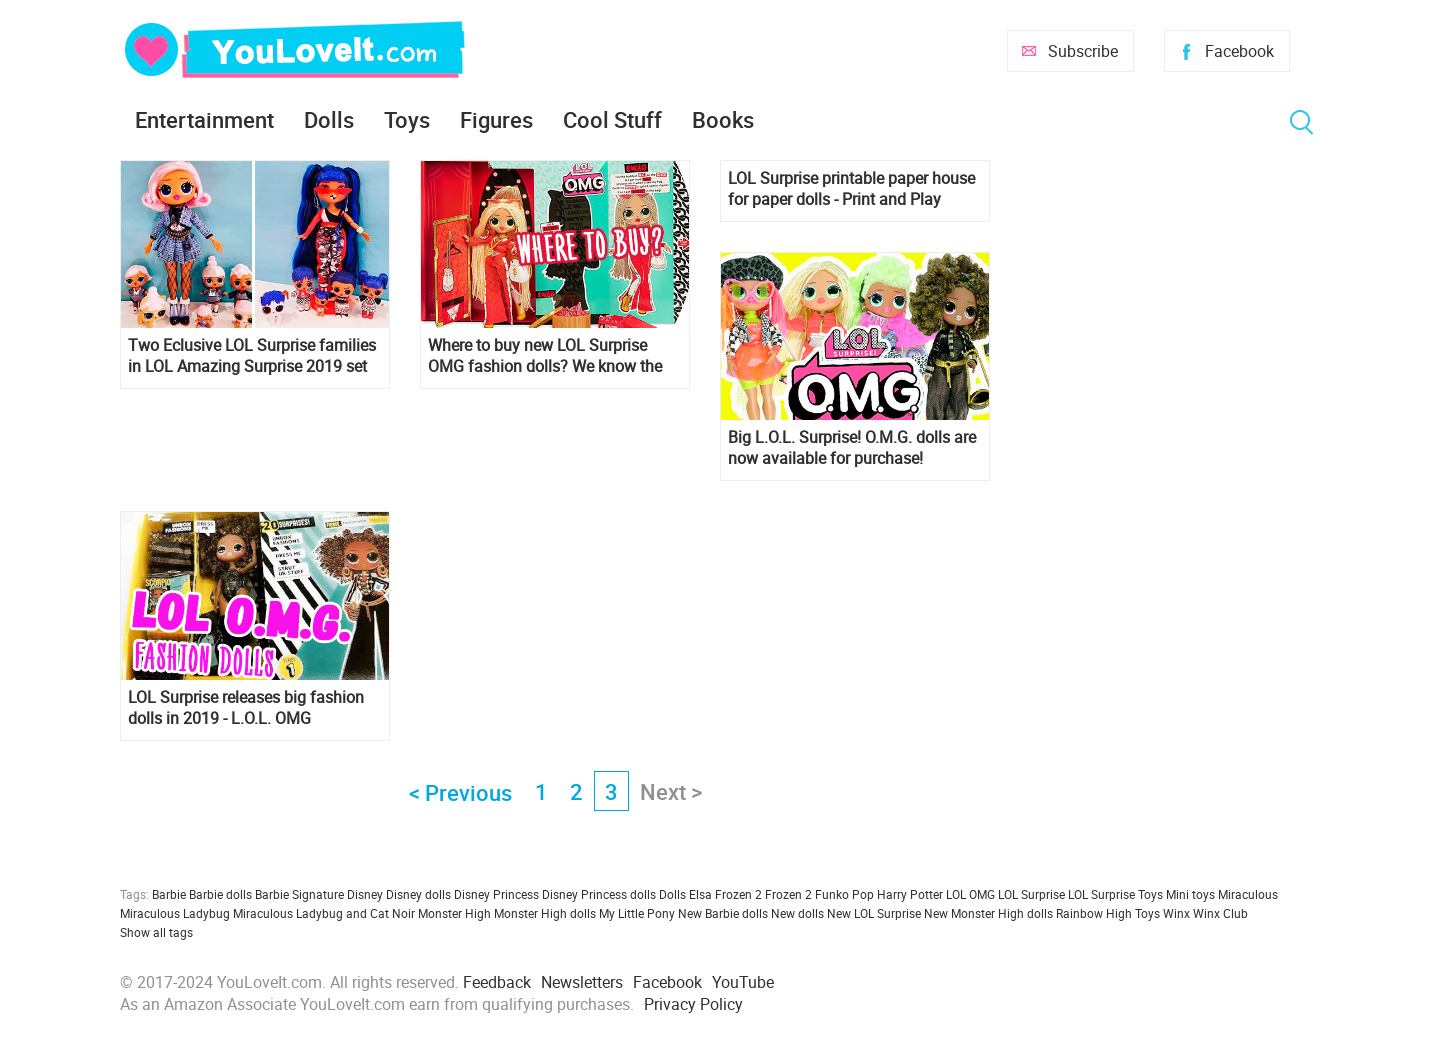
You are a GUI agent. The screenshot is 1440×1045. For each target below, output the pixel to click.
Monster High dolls (545, 913)
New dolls (797, 913)
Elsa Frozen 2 (725, 894)
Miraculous (1248, 894)
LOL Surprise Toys (1115, 894)
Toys (407, 119)
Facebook (1239, 51)
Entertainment (204, 119)
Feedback (497, 982)
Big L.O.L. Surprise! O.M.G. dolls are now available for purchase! (852, 448)
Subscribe (1083, 51)
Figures (496, 119)
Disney (365, 894)
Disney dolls (418, 894)
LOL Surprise (1031, 894)
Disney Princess (496, 894)
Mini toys (1190, 894)
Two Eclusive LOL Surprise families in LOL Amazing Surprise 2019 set (252, 356)
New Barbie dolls (723, 913)
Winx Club (1220, 913)
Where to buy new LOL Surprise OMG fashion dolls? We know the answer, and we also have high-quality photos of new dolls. (545, 356)
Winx (1176, 913)
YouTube (743, 982)
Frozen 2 (788, 894)
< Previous (460, 792)
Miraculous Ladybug (175, 913)
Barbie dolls (220, 894)
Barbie (169, 894)
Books (723, 119)
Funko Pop (844, 894)
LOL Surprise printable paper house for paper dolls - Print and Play (851, 189)
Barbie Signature (299, 894)
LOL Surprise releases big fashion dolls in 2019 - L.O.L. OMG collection (246, 708)
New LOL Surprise (874, 913)
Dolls (329, 119)
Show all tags (156, 932)
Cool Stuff (612, 119)
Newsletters (582, 982)
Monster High (454, 913)
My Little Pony (637, 913)
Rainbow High (1094, 913)
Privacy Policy (693, 1004)
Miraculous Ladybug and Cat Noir (324, 913)
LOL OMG (970, 894)
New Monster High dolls (988, 913)
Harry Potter (910, 894)
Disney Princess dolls (599, 894)
